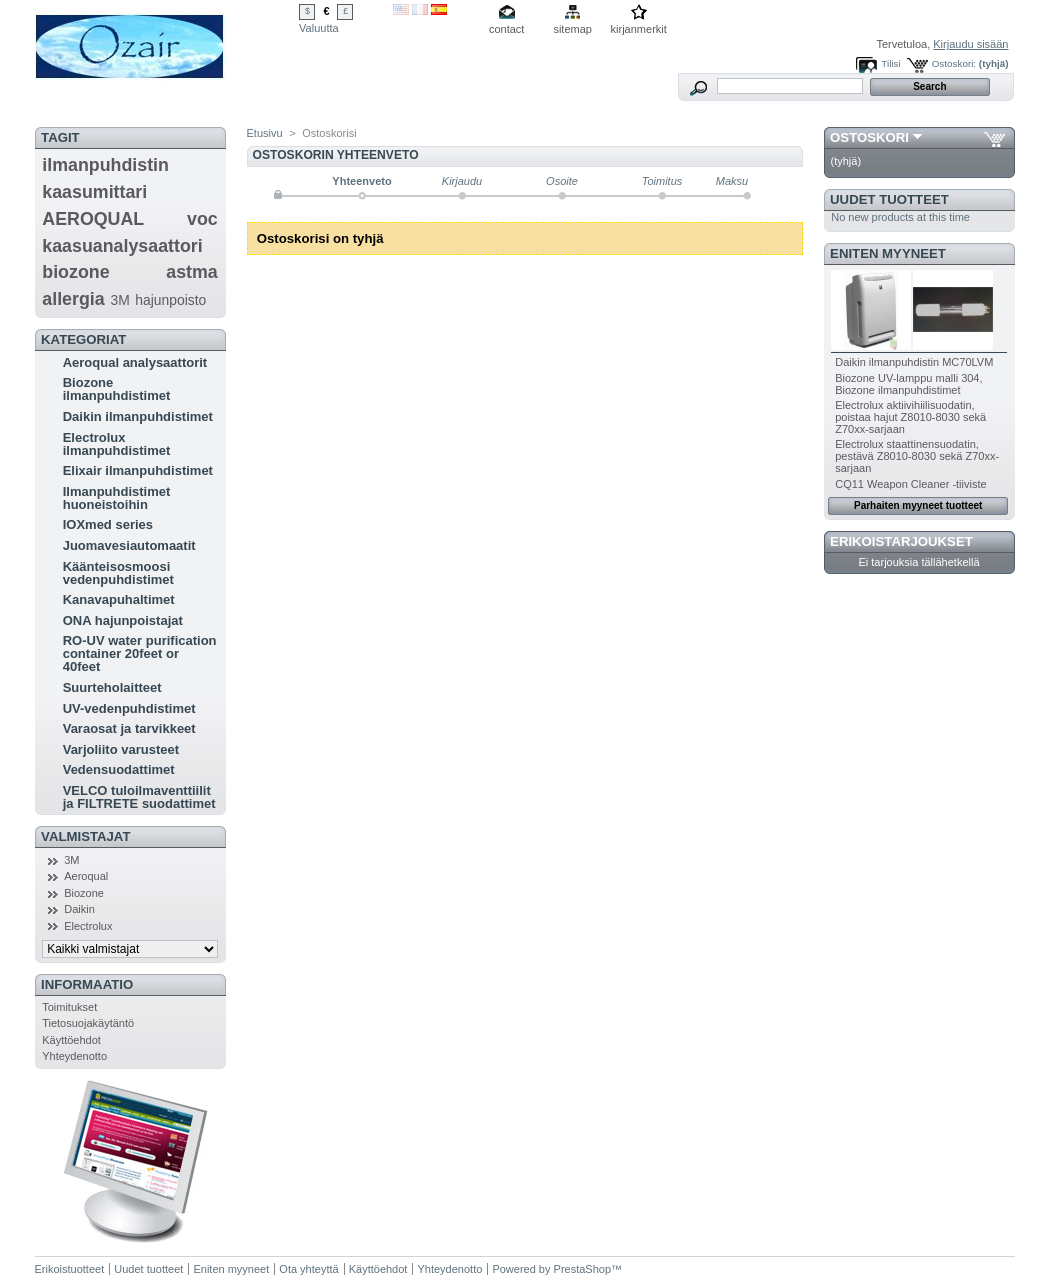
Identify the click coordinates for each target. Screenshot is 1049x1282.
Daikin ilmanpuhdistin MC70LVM (914, 362)
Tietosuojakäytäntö (88, 1023)
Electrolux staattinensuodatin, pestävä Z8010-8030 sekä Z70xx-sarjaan (917, 456)
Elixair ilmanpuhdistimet (138, 470)
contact (506, 29)
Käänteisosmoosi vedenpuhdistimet (118, 573)
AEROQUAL (93, 219)
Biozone (84, 893)
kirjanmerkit (639, 29)
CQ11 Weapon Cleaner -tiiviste (910, 484)
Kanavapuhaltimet (119, 599)
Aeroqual (86, 876)
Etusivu (265, 133)
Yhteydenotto (74, 1056)
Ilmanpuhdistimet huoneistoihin (117, 498)
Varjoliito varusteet (121, 749)
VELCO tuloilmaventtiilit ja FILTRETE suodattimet (139, 797)
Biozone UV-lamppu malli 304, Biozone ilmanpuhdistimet (908, 384)
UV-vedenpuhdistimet (129, 708)
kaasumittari (94, 192)
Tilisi (890, 63)
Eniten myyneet (888, 253)
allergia (73, 299)
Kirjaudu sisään (970, 44)
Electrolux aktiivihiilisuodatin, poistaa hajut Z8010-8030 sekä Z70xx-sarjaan (910, 417)
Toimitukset (69, 1007)
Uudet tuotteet (889, 199)
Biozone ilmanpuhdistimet (117, 389)
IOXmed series (108, 524)
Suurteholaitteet (112, 687)
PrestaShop (582, 1269)
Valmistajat (85, 836)
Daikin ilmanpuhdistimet (138, 416)
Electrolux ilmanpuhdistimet (117, 444)
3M (120, 300)
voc (202, 219)
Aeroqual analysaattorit (135, 362)
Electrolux (88, 926)
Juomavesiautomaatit (129, 545)
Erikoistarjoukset (901, 541)
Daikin (79, 909)
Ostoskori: (954, 63)
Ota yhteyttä (308, 1269)
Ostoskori (869, 137)
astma (192, 272)
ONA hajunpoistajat (123, 620)
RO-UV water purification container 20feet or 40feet (140, 653)
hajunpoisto (170, 300)
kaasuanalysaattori (122, 246)
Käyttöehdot (71, 1040)
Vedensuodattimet (119, 769)
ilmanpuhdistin (105, 165)
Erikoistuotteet (70, 1269)
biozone (75, 272)
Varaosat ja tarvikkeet (129, 728)
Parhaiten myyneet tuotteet (918, 505)
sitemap (572, 29)
